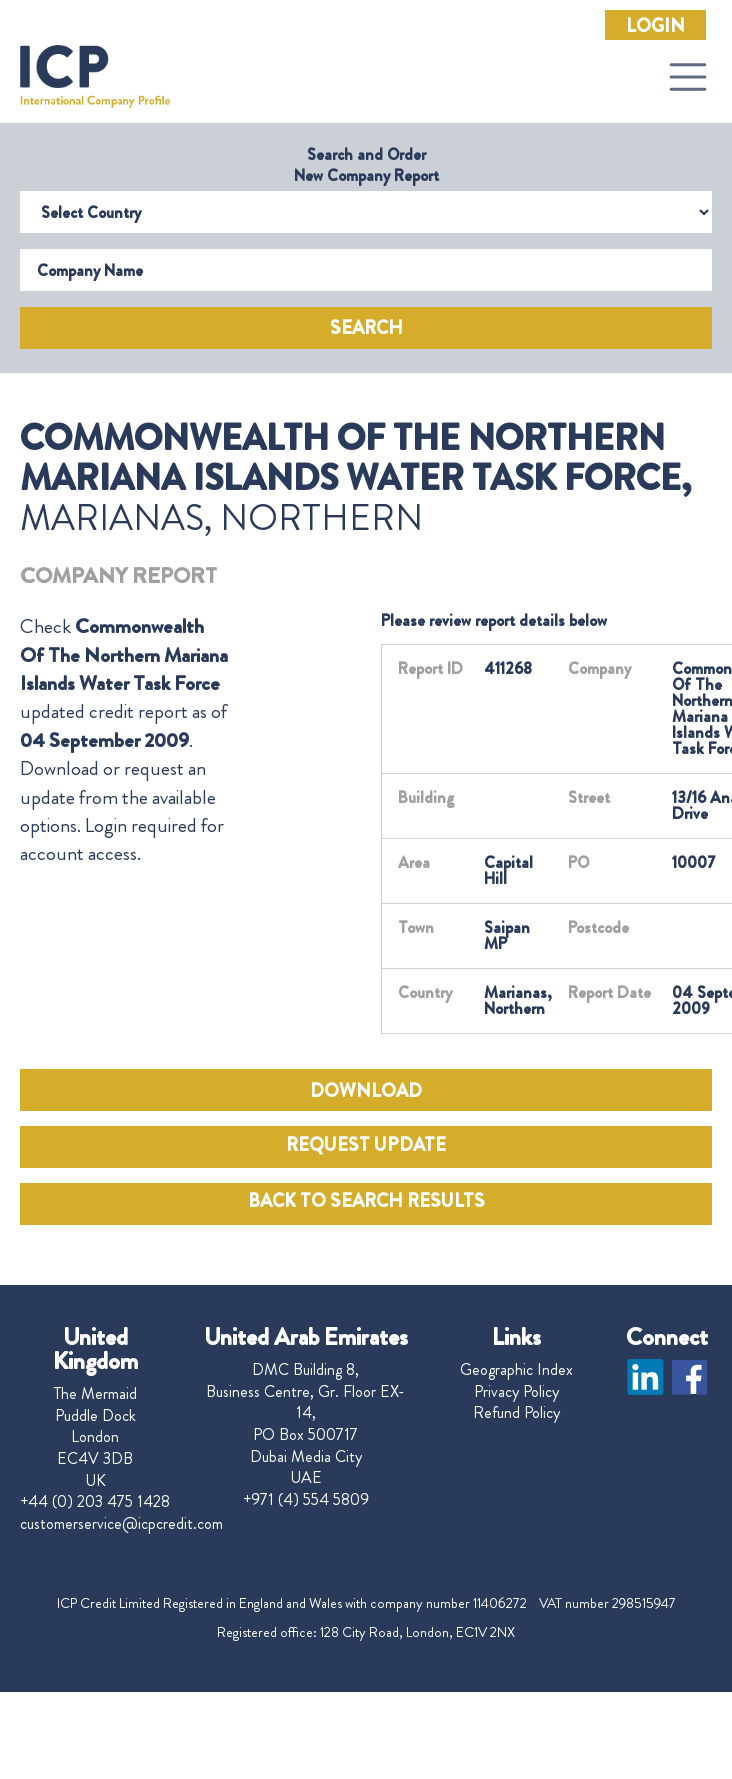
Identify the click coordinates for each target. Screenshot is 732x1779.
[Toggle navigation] (688, 77)
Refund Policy (516, 1413)
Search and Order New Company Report (366, 165)
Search (366, 328)
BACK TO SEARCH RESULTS (366, 1201)
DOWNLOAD (366, 1091)
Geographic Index (516, 1370)
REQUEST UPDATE (366, 1145)
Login (655, 26)
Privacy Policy (516, 1392)
